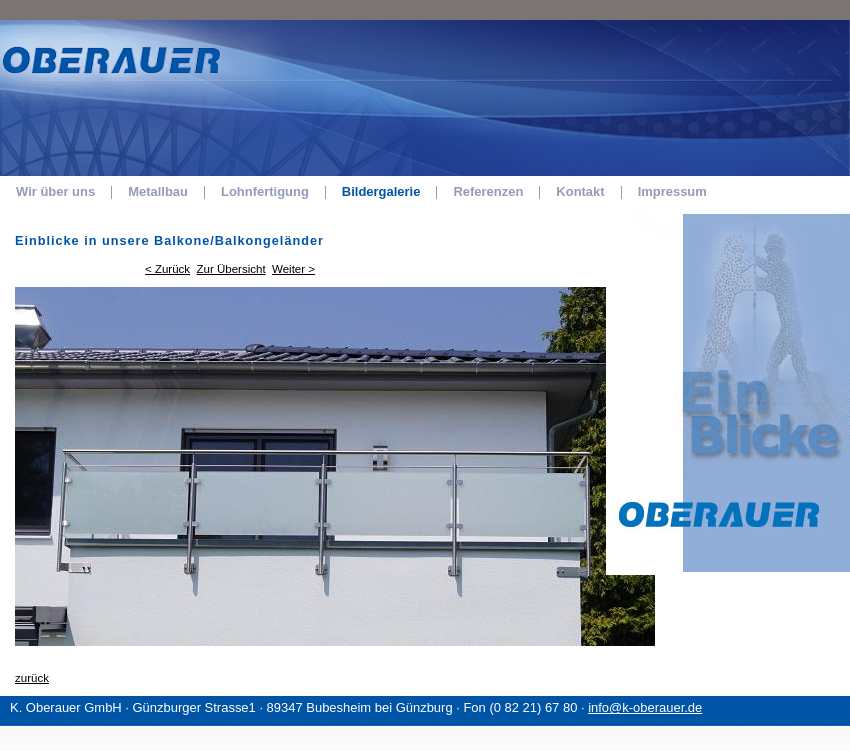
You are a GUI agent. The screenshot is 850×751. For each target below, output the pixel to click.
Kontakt (580, 191)
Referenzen (488, 191)
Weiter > (293, 269)
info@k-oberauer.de (645, 707)
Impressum (672, 191)
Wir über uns (55, 191)
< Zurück (167, 269)
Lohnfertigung (265, 191)
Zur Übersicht (231, 269)
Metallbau (158, 191)
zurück (32, 678)
